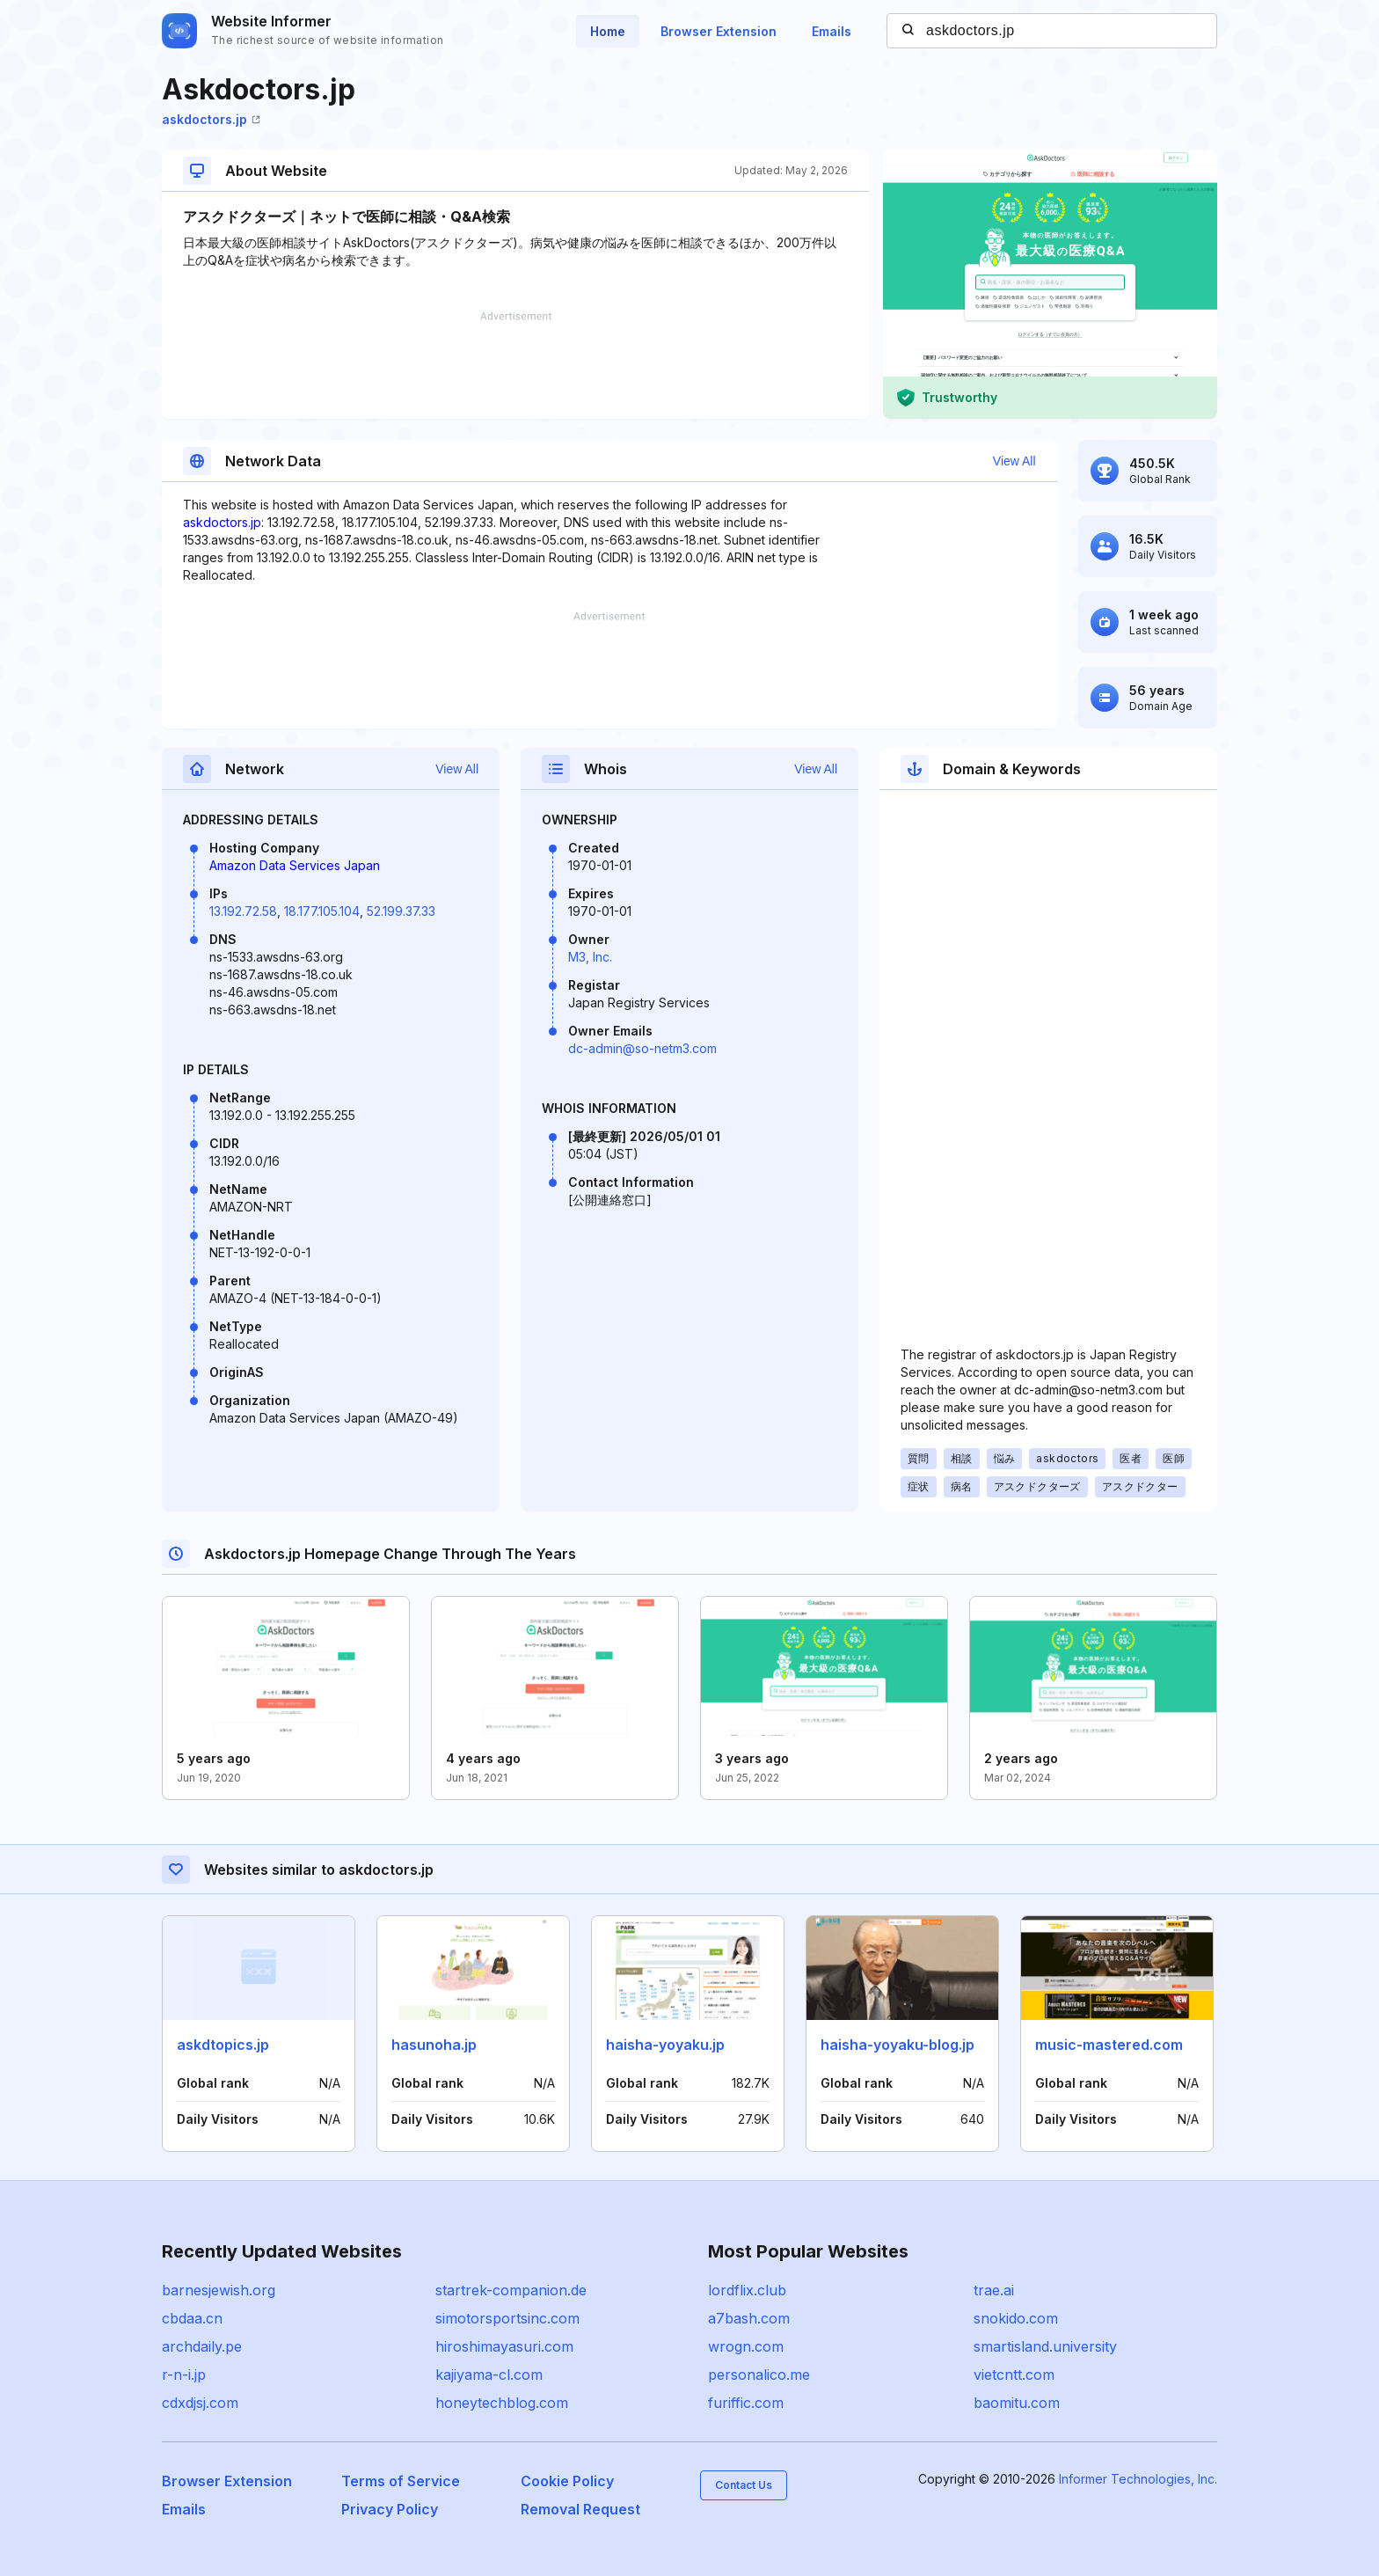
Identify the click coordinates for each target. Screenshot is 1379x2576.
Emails (831, 31)
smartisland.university (1045, 2346)
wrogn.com (746, 2346)
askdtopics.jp (223, 2044)
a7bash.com (749, 2318)
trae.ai (994, 2290)
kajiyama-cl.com (489, 2374)
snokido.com (1016, 2318)
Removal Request (580, 2509)
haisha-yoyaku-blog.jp (897, 2044)
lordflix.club (747, 2290)
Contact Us (743, 2485)
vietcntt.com (1014, 2374)
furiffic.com (746, 2402)
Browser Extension (718, 31)
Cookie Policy (567, 2481)
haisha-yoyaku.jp (665, 2044)
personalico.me (759, 2374)
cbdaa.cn (192, 2318)
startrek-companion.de (511, 2290)
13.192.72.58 (243, 911)
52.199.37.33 (401, 911)
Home (607, 31)
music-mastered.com (1109, 2044)
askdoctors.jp (211, 119)
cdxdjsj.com (200, 2402)
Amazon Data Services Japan (294, 865)
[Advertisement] (515, 365)
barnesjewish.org (218, 2290)
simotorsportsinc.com (507, 2318)
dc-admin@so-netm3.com (642, 1048)
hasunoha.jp (434, 2044)
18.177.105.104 (322, 911)
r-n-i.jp (184, 2374)
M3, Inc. (590, 956)
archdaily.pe (202, 2346)
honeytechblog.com (501, 2402)
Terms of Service (400, 2481)
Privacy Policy (389, 2509)
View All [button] (1014, 461)
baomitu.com (1017, 2402)
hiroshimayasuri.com (504, 2346)
